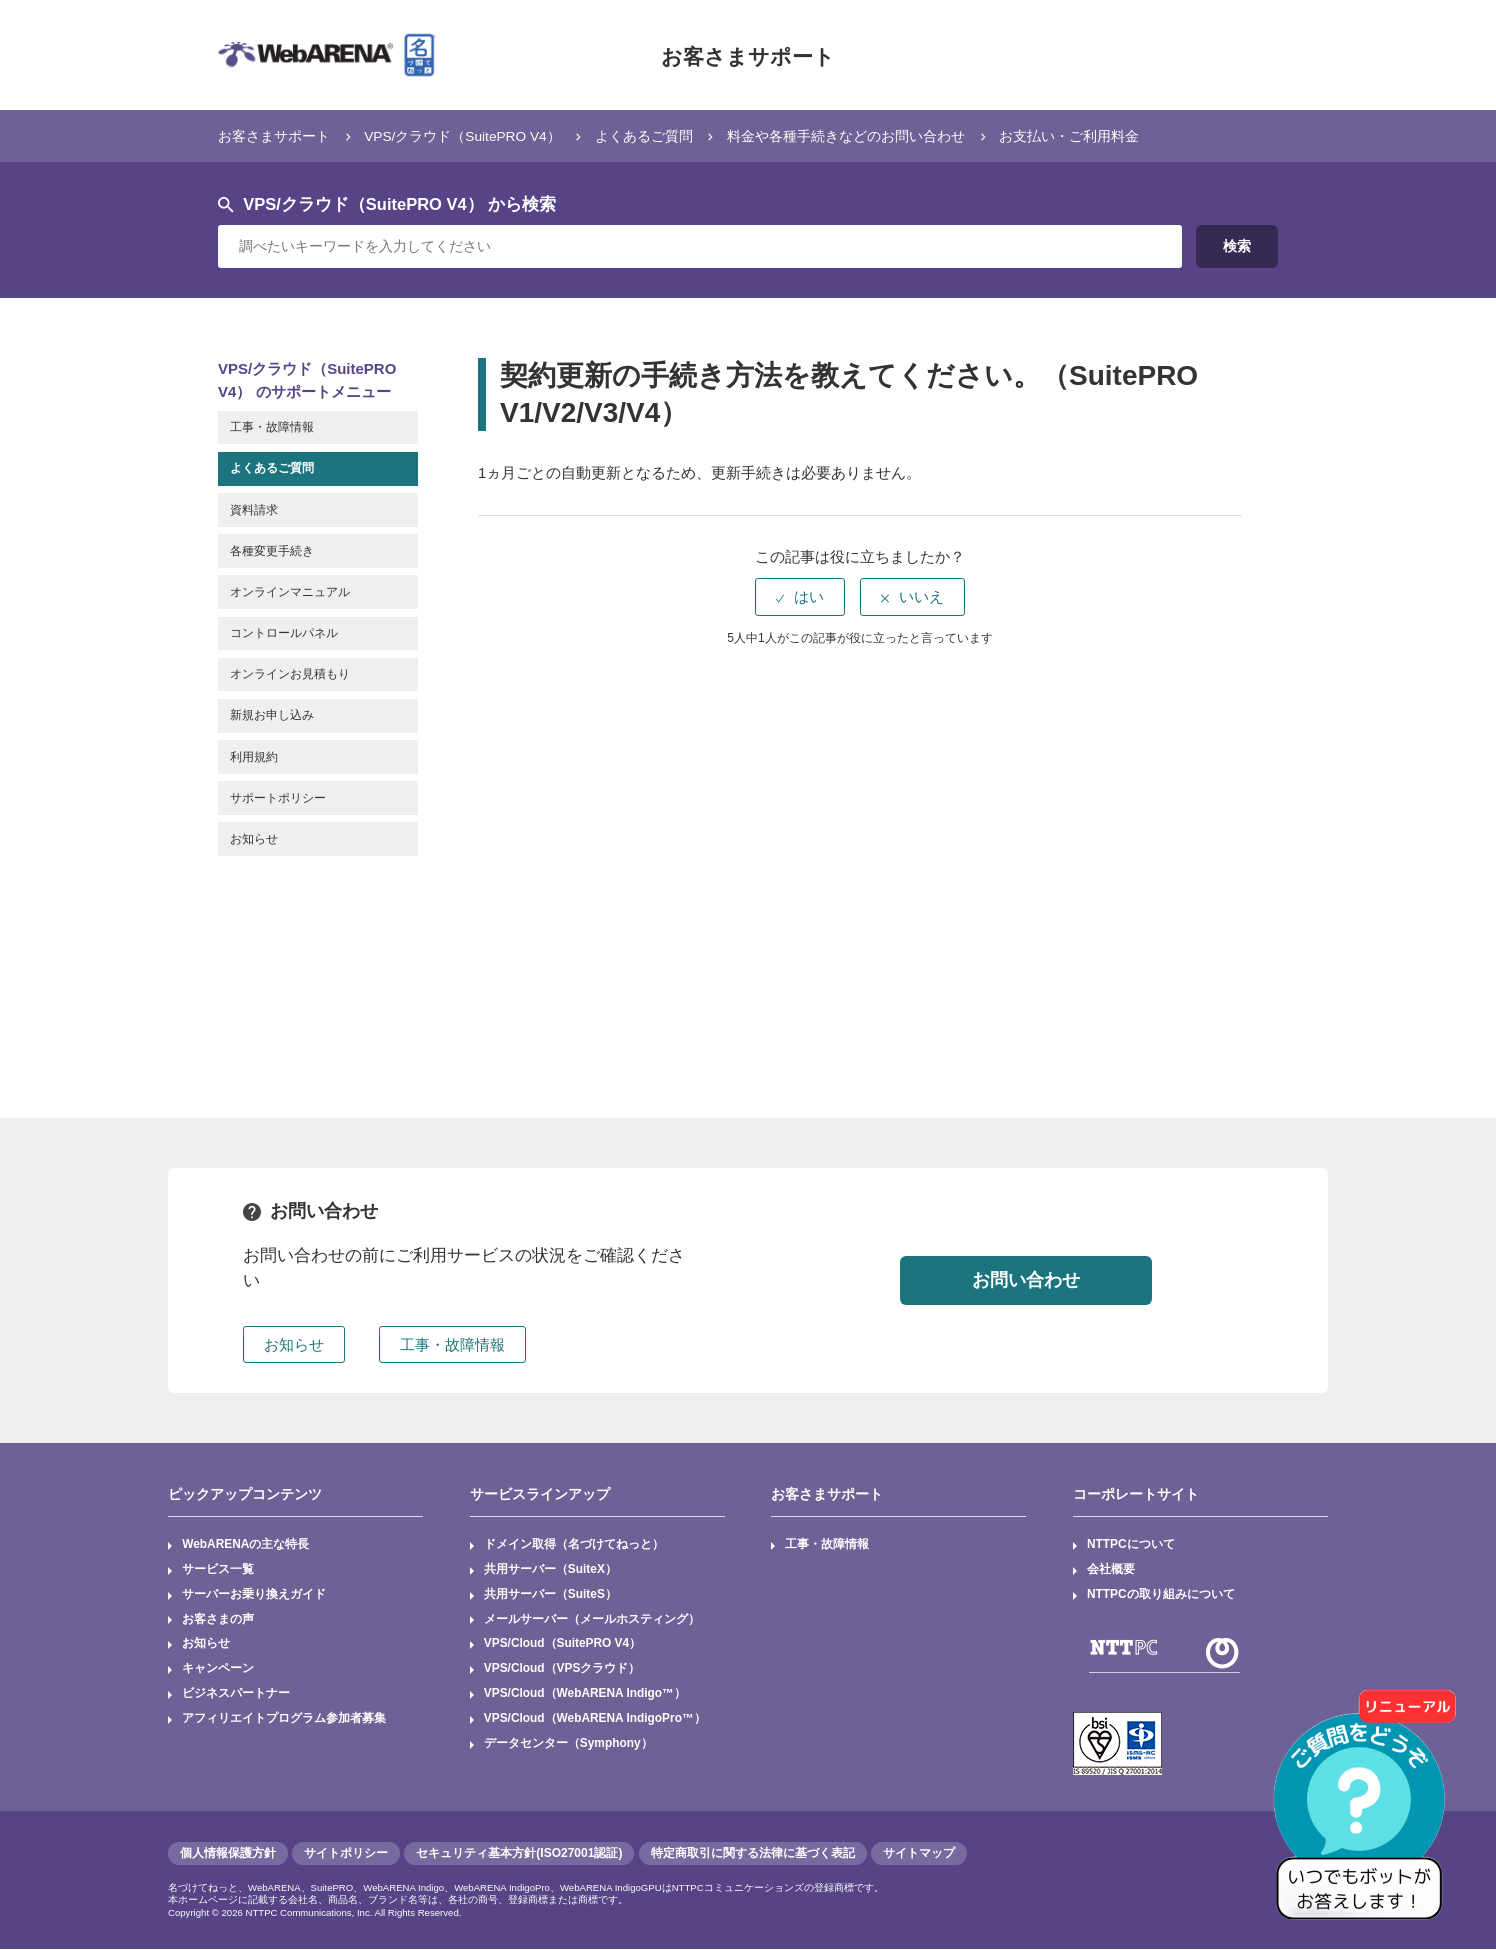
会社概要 (1111, 1570)
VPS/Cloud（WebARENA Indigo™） (586, 1696)
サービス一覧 (218, 1570)
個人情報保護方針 (228, 1854)
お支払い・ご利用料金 (1123, 135)
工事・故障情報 (828, 1545)
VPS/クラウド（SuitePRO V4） (478, 135)
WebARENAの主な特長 (246, 1545)
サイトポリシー (346, 1854)
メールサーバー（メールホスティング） (592, 1620)
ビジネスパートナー (236, 1696)
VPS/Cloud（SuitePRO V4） (563, 1645)
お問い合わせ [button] (1026, 1280)
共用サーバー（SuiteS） (550, 1595)
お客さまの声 (218, 1620)
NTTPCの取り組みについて (1161, 1595)
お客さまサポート (748, 55)
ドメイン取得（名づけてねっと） (574, 1545)
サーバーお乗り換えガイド (254, 1595)
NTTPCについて (1131, 1545)
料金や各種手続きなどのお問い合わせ (886, 135)
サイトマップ (919, 1854)
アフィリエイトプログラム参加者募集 (284, 1721)
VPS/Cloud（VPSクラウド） (562, 1671)
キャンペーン (218, 1671)
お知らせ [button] (294, 1344)
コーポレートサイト (1136, 1494)
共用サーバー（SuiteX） (550, 1570)
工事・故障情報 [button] (452, 1344)
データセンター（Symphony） (568, 1746)
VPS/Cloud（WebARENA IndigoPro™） (596, 1721)
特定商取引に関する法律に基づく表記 (753, 1854)
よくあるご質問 (672, 135)
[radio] (800, 596)
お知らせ (206, 1645)
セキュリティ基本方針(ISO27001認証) (519, 1854)
